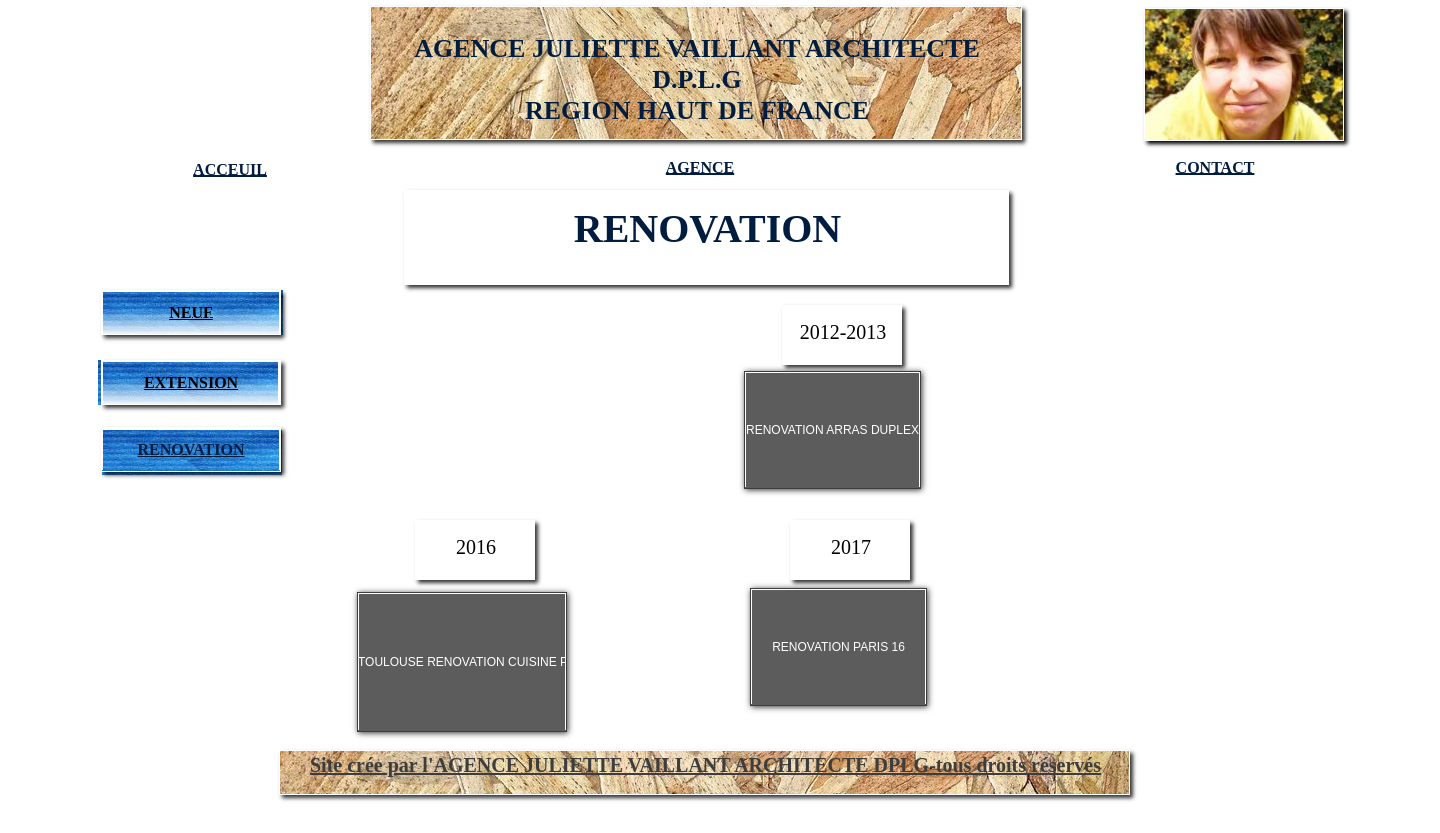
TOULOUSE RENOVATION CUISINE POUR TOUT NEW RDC (524, 662)
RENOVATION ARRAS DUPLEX (832, 430)
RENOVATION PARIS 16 (838, 647)
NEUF (191, 312)
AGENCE (700, 167)
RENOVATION (191, 449)
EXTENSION (191, 382)
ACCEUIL (230, 169)
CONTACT (1215, 167)
